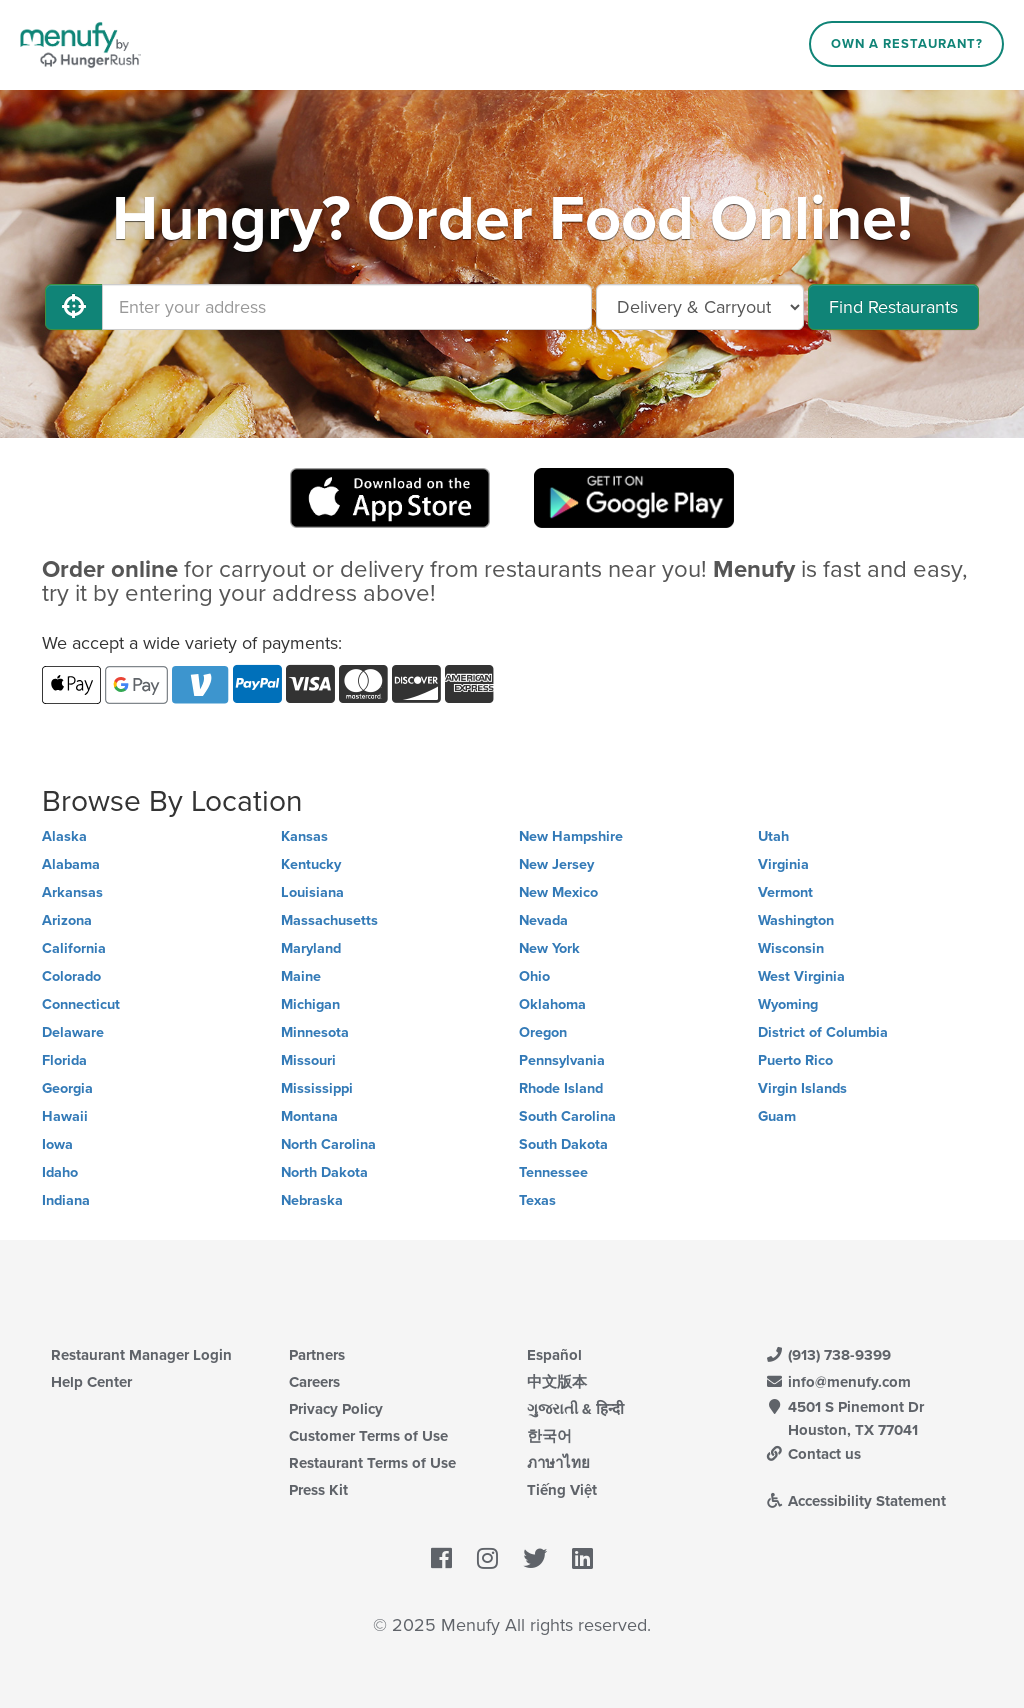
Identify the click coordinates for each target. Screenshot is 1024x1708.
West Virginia (801, 976)
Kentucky (311, 864)
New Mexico (558, 892)
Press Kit (318, 1490)
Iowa (57, 1144)
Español (554, 1355)
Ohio (534, 976)
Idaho (60, 1172)
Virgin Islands (802, 1088)
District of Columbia (823, 1032)
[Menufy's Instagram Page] (487, 1560)
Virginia (783, 864)
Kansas (304, 836)
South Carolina (567, 1116)
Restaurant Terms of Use (372, 1463)
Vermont (785, 892)
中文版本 (557, 1382)
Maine (301, 976)
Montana (309, 1116)
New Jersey (556, 864)
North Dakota (324, 1172)
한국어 (549, 1436)
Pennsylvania (562, 1060)
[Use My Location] (74, 307)
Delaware (73, 1032)
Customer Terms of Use (368, 1436)
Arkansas (72, 892)
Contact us (813, 1454)
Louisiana (312, 892)
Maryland (311, 948)
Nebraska (312, 1200)
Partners (317, 1355)
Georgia (67, 1088)
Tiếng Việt (562, 1490)
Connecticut (81, 1004)
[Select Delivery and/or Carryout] (700, 307)
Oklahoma (552, 1004)
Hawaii (65, 1116)
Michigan (310, 1004)
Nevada (543, 920)
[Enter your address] (347, 307)
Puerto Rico (795, 1060)
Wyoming (788, 1004)
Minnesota (315, 1032)
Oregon (543, 1032)
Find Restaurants (893, 307)
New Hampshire (571, 836)
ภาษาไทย (558, 1463)
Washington (796, 920)
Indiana (66, 1200)
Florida (64, 1060)
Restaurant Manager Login (141, 1355)
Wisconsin (791, 948)
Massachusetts (329, 920)
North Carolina (328, 1144)
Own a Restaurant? (907, 44)
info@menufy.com (838, 1382)
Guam (777, 1116)
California (74, 948)
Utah (773, 836)
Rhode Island (561, 1088)
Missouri (308, 1060)
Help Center (91, 1382)
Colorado (71, 976)
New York (549, 948)
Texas (537, 1200)
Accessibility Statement (855, 1501)
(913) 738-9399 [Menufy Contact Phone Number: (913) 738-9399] (828, 1355)
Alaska (64, 836)
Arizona (67, 920)
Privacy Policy (336, 1409)
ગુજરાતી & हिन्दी (575, 1409)
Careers (314, 1382)
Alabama (71, 864)
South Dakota (563, 1144)
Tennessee (553, 1172)
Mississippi (317, 1088)
